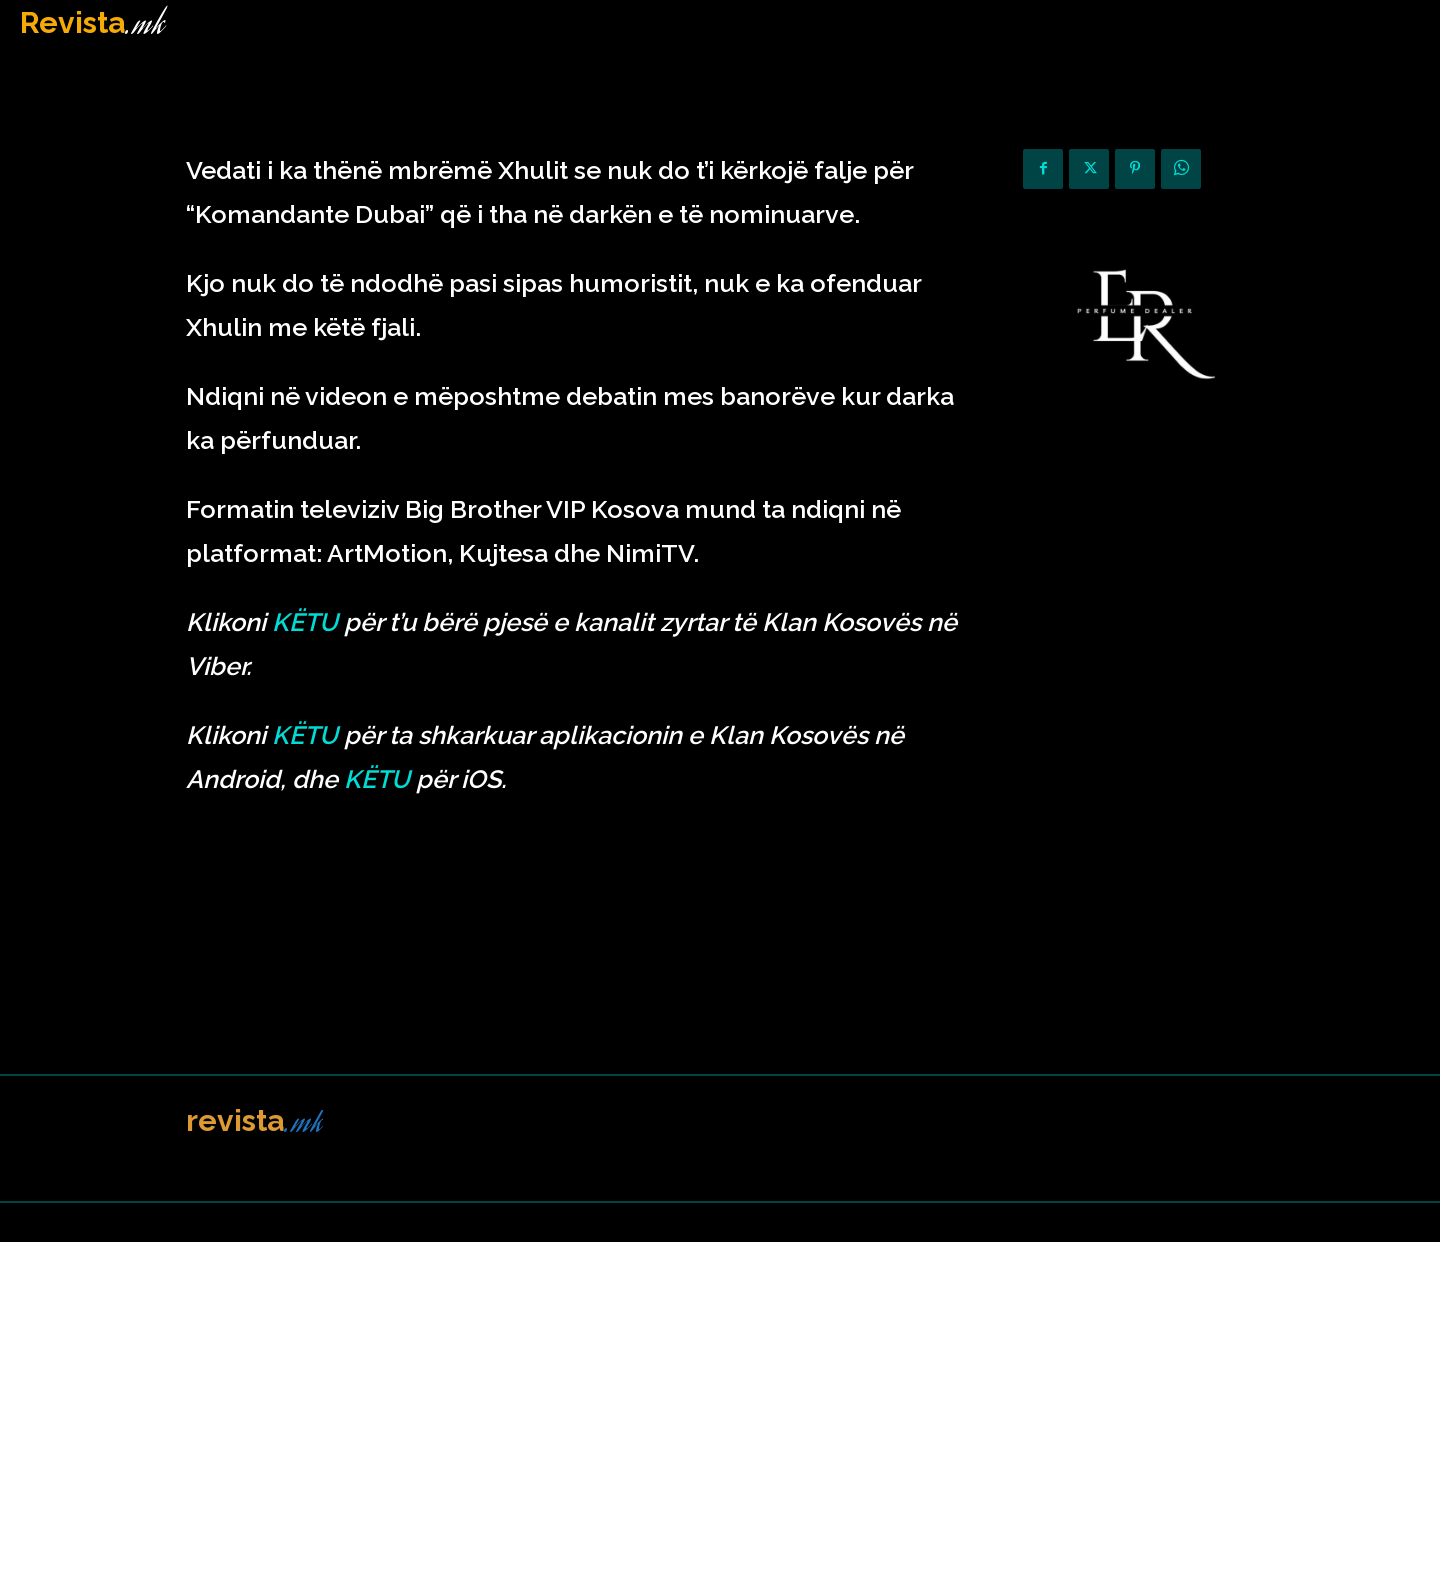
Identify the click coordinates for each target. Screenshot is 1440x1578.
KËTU (305, 622)
